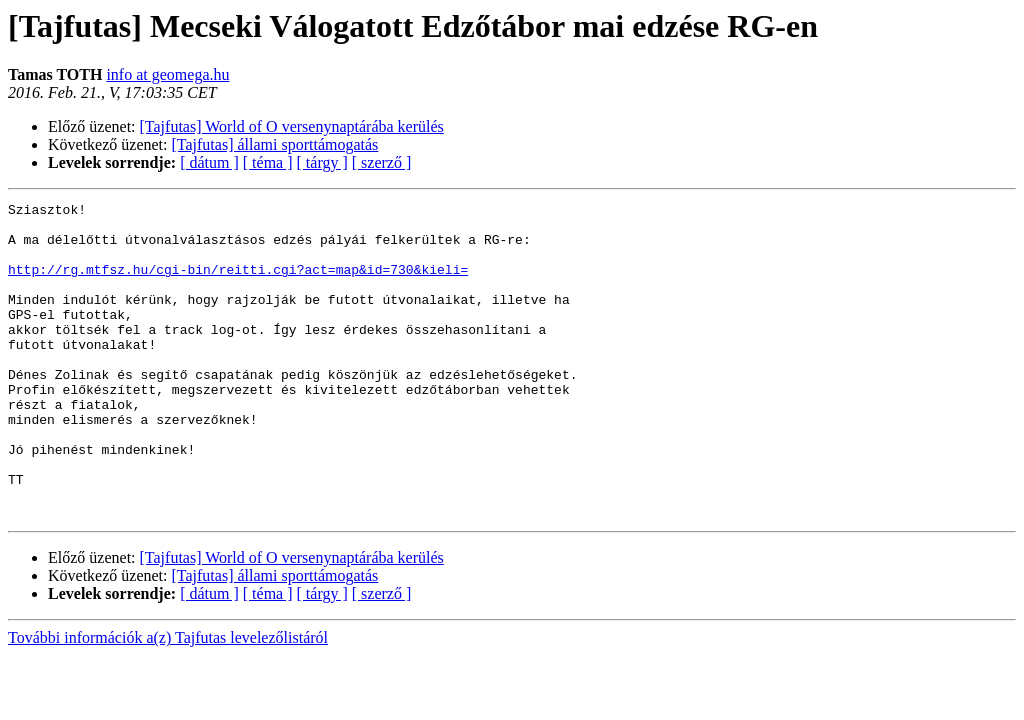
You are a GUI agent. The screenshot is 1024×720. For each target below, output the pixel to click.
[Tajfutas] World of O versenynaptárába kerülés (292, 126)
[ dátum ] (209, 162)
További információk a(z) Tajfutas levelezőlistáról (168, 700)
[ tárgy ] (322, 162)
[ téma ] (268, 162)
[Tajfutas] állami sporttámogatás (275, 144)
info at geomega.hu (167, 74)
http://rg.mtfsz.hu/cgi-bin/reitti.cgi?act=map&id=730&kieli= (238, 284)
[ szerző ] (382, 162)
